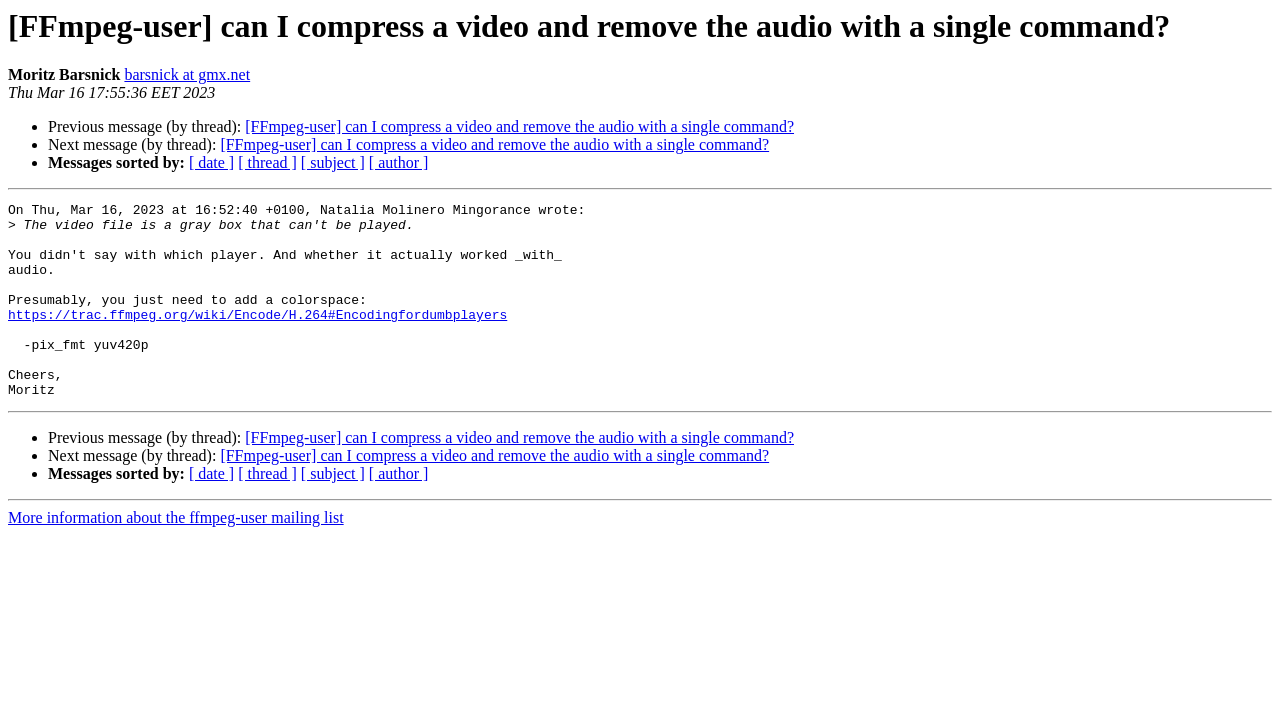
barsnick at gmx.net (187, 74)
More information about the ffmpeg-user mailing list (176, 556)
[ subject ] (333, 162)
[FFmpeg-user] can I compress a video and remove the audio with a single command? (519, 126)
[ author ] (399, 162)
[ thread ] (267, 162)
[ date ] (211, 162)
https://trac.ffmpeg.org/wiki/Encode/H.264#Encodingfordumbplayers (257, 338)
